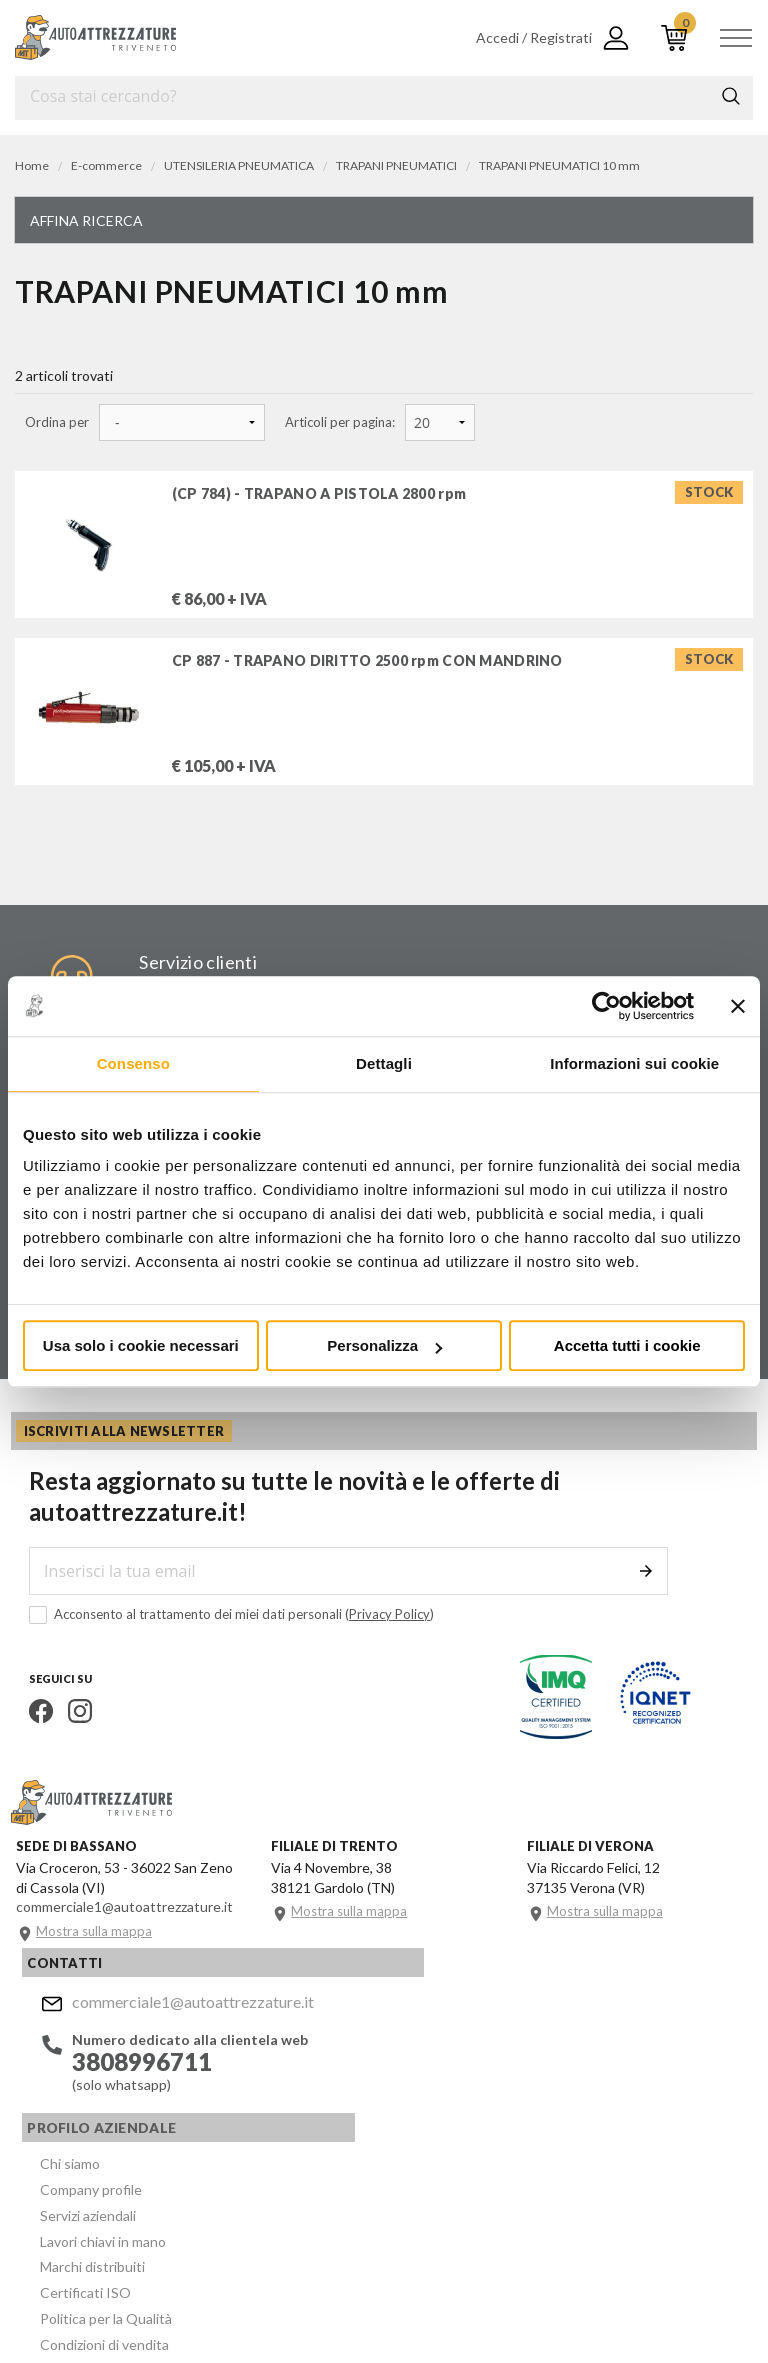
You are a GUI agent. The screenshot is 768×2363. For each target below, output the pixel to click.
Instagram (66, 1729)
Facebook (27, 1729)
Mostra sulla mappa (98, 1957)
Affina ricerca (86, 220)
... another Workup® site (87, 2303)
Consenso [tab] (133, 1063)
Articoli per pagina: (340, 422)
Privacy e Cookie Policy (547, 2274)
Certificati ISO (383, 2133)
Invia (657, 1589)
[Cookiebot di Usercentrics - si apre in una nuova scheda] (606, 1006)
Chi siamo (368, 2013)
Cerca (731, 96)
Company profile (389, 2037)
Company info (428, 2274)
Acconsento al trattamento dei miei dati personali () (217, 1632)
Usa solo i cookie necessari (141, 1345)
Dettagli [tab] (384, 1063)
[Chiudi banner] (738, 1006)
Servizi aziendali (386, 2061)
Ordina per (57, 422)
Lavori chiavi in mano (401, 2085)
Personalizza (384, 1345)
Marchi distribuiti (390, 2109)
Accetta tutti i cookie (627, 1345)
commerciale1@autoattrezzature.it (181, 2016)
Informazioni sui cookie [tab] (634, 1063)
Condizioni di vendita (402, 2181)
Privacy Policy (375, 1632)
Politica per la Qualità (404, 2157)
